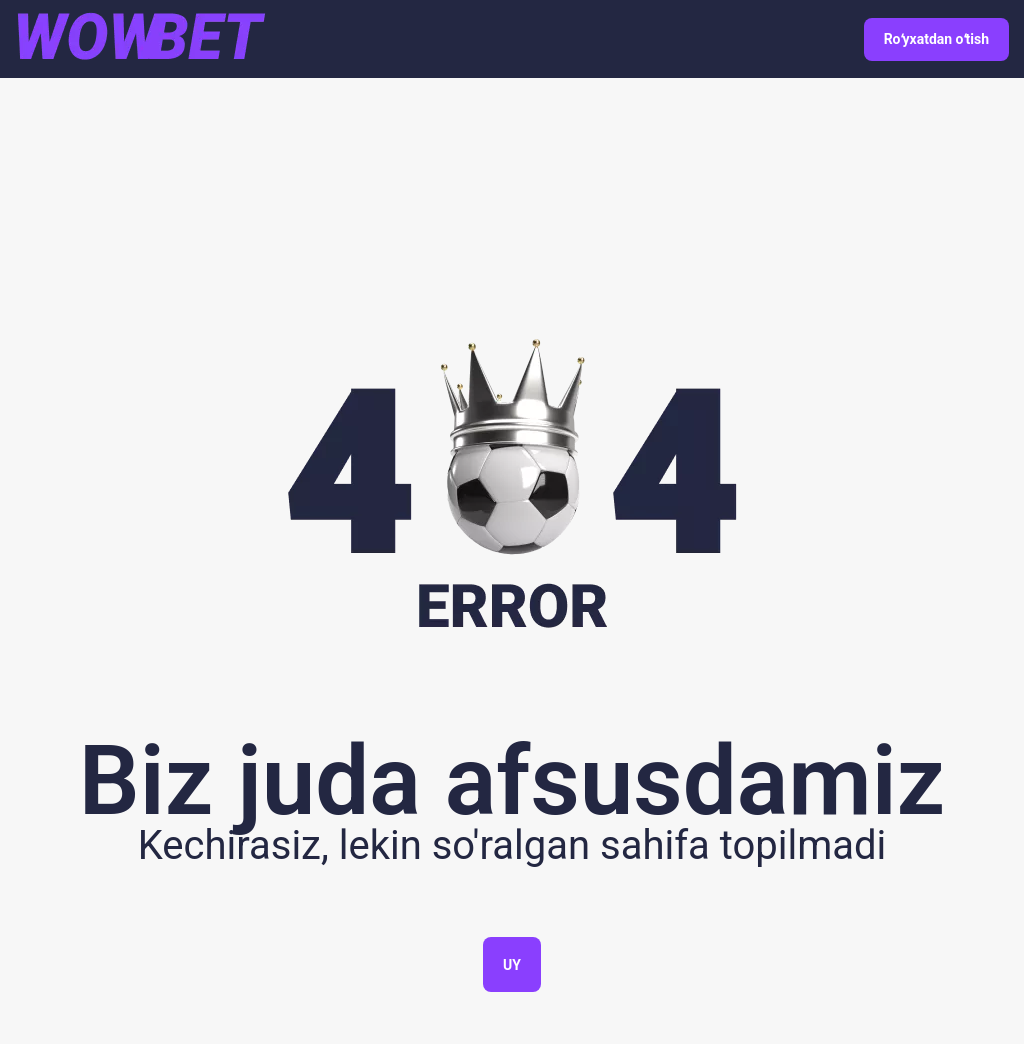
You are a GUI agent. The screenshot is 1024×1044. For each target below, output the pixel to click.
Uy (512, 965)
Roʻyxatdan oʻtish (936, 39)
